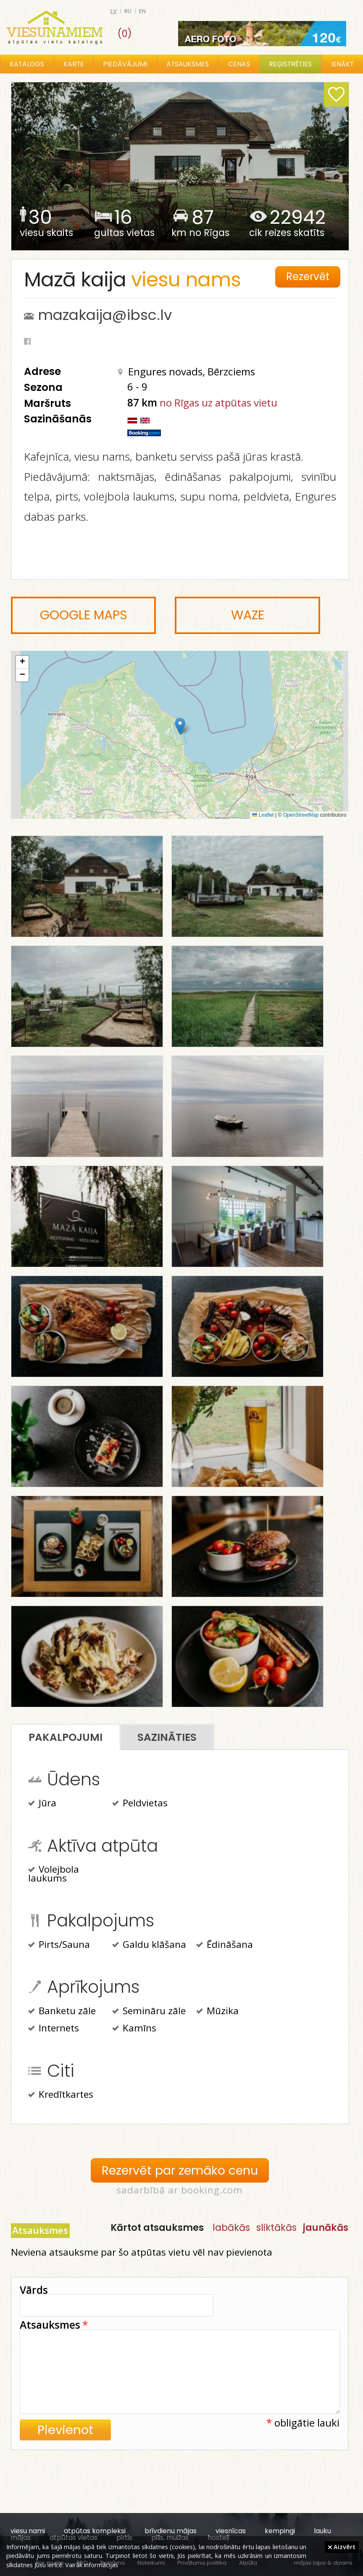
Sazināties (167, 1737)
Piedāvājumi (125, 64)
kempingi (280, 2531)
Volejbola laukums (53, 1874)
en (142, 11)
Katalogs (27, 64)
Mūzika (217, 2011)
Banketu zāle (62, 2011)
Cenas (239, 64)
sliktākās (276, 2227)
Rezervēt (307, 276)
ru (128, 11)
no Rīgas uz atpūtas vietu (218, 402)
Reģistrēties (290, 64)
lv (113, 11)
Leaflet (263, 815)
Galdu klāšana (149, 1945)
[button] (180, 726)
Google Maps (83, 615)
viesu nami (28, 2531)
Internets (53, 2028)
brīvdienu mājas (171, 2531)
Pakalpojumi (66, 1737)
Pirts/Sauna (59, 1945)
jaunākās (325, 2227)
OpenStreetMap (301, 815)
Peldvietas (140, 1803)
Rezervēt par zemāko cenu (180, 2170)
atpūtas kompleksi (95, 2531)
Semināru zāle (149, 2011)
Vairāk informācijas (91, 2564)
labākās (231, 2227)
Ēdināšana (224, 1945)
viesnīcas (231, 2531)
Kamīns (134, 2028)
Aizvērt (341, 2546)
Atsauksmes (187, 64)
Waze (247, 615)
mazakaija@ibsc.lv (105, 315)
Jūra (42, 1803)
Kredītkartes (60, 2095)
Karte (73, 64)
